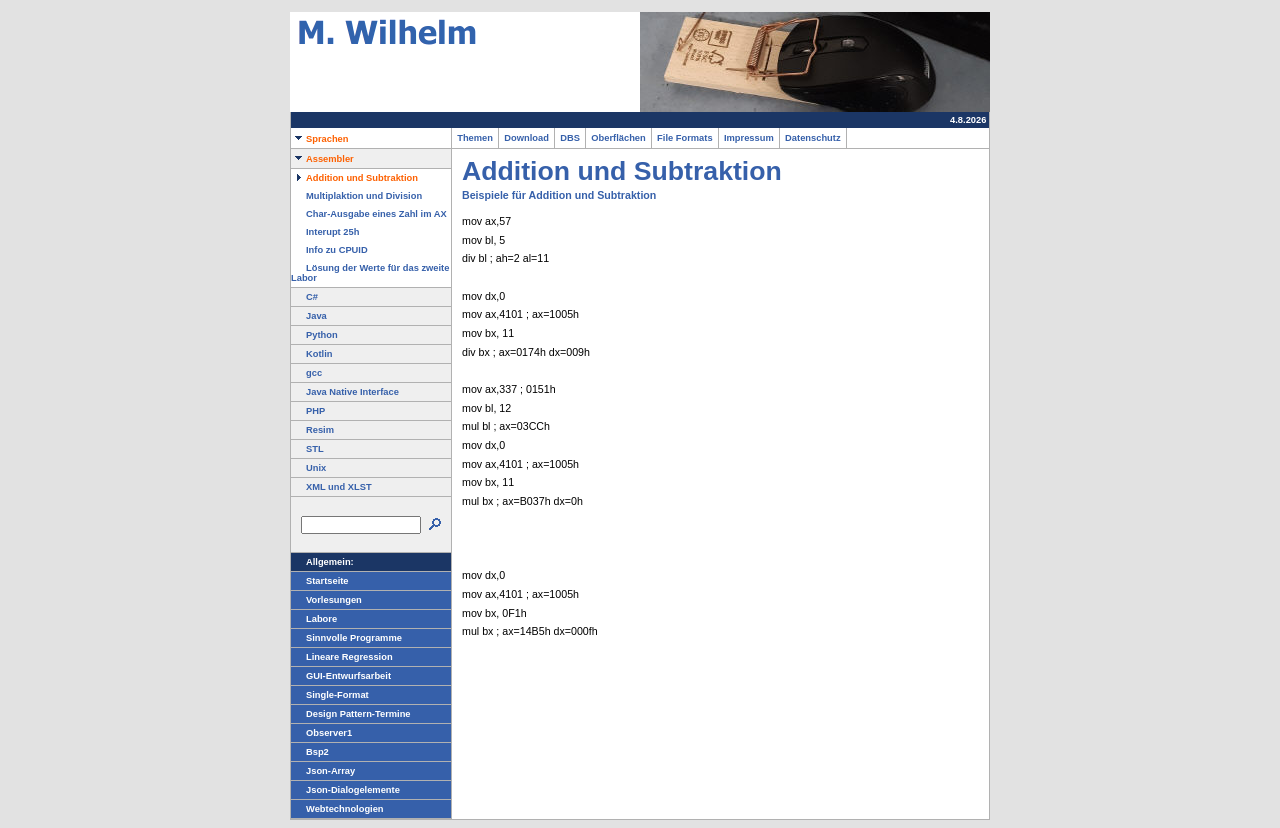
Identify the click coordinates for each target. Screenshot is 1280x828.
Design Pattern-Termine (351, 714)
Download (526, 138)
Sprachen (320, 139)
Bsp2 (310, 752)
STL (307, 449)
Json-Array (323, 771)
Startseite (320, 581)
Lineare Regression (342, 657)
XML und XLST (331, 487)
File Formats (685, 138)
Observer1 (321, 733)
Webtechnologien (337, 809)
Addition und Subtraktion (354, 178)
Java (309, 316)
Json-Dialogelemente (345, 790)
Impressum (749, 138)
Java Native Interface (345, 392)
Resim (312, 430)
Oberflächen (618, 138)
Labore (314, 619)
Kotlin (311, 354)
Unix (308, 468)
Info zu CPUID (329, 250)
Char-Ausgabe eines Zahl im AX (369, 214)
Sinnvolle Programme (346, 638)
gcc (306, 373)
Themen (475, 138)
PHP (308, 411)
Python (314, 335)
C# (304, 297)
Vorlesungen (326, 600)
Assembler (322, 159)
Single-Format (330, 695)
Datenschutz (813, 138)
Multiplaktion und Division (356, 196)
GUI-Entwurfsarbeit (341, 676)
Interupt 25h (325, 232)
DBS (570, 138)
